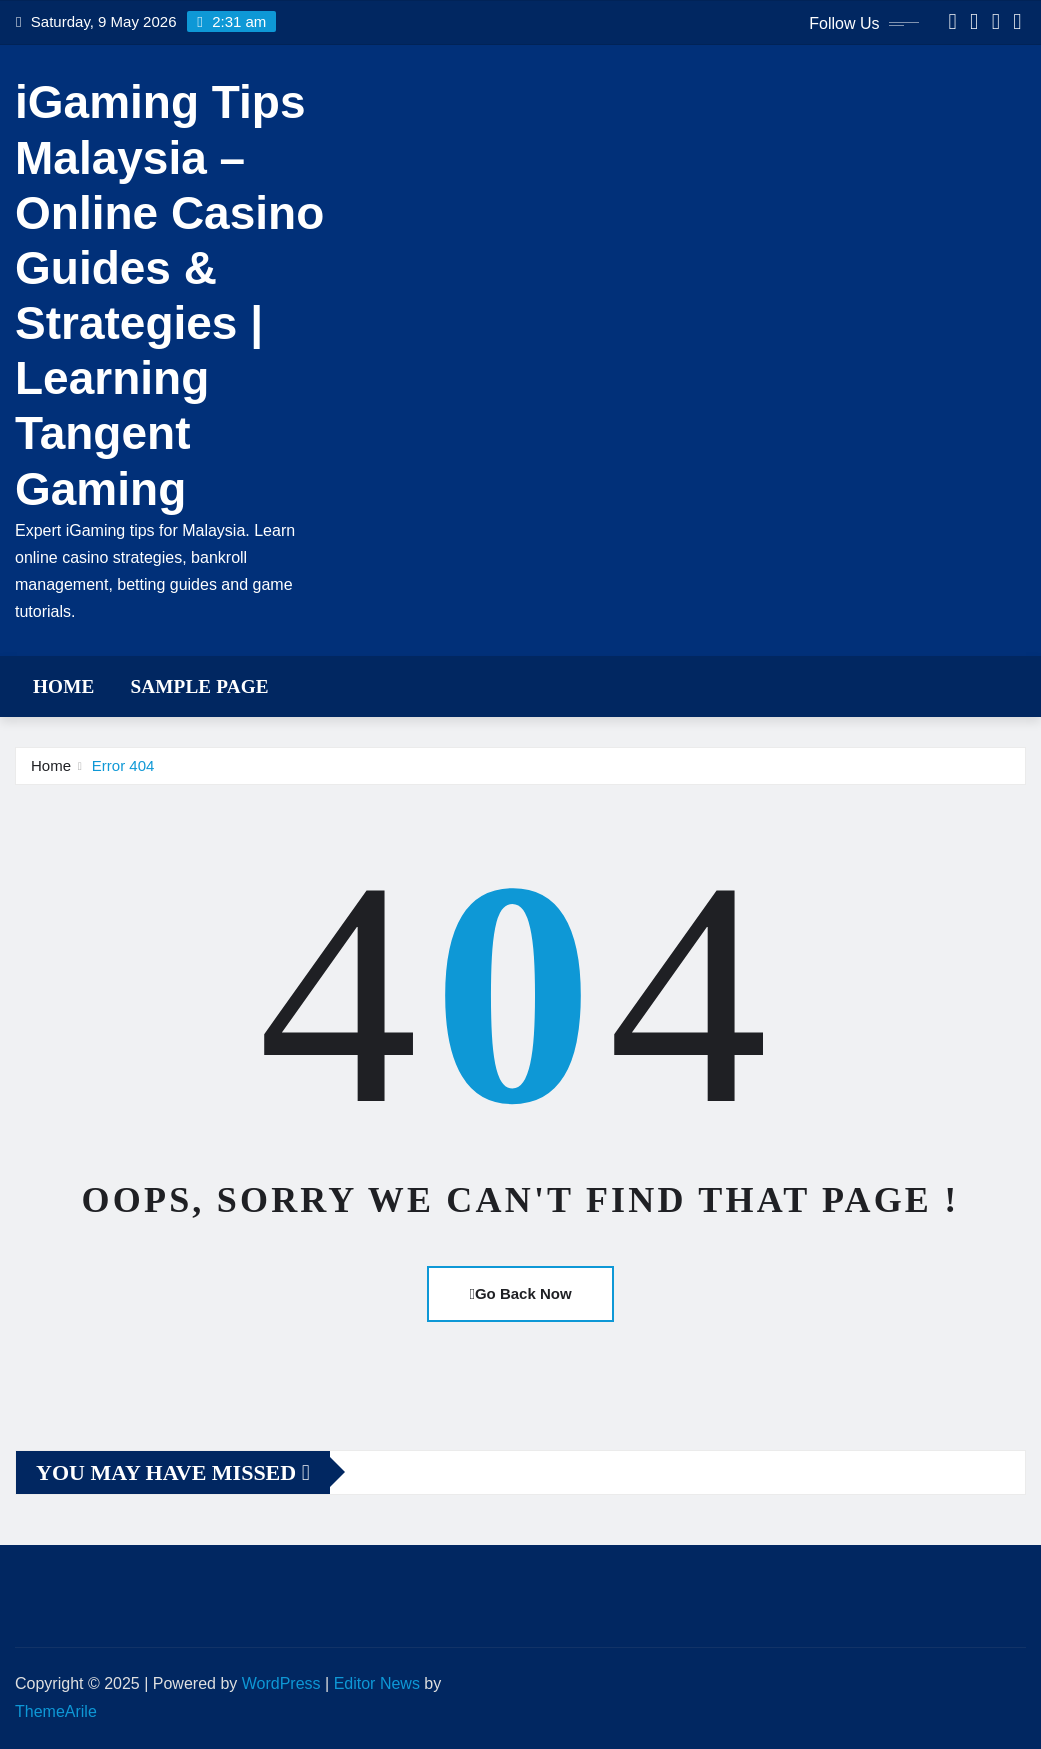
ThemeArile (56, 1711)
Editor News (377, 1683)
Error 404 (123, 765)
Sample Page (199, 686)
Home (63, 686)
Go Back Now (520, 1293)
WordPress (281, 1683)
